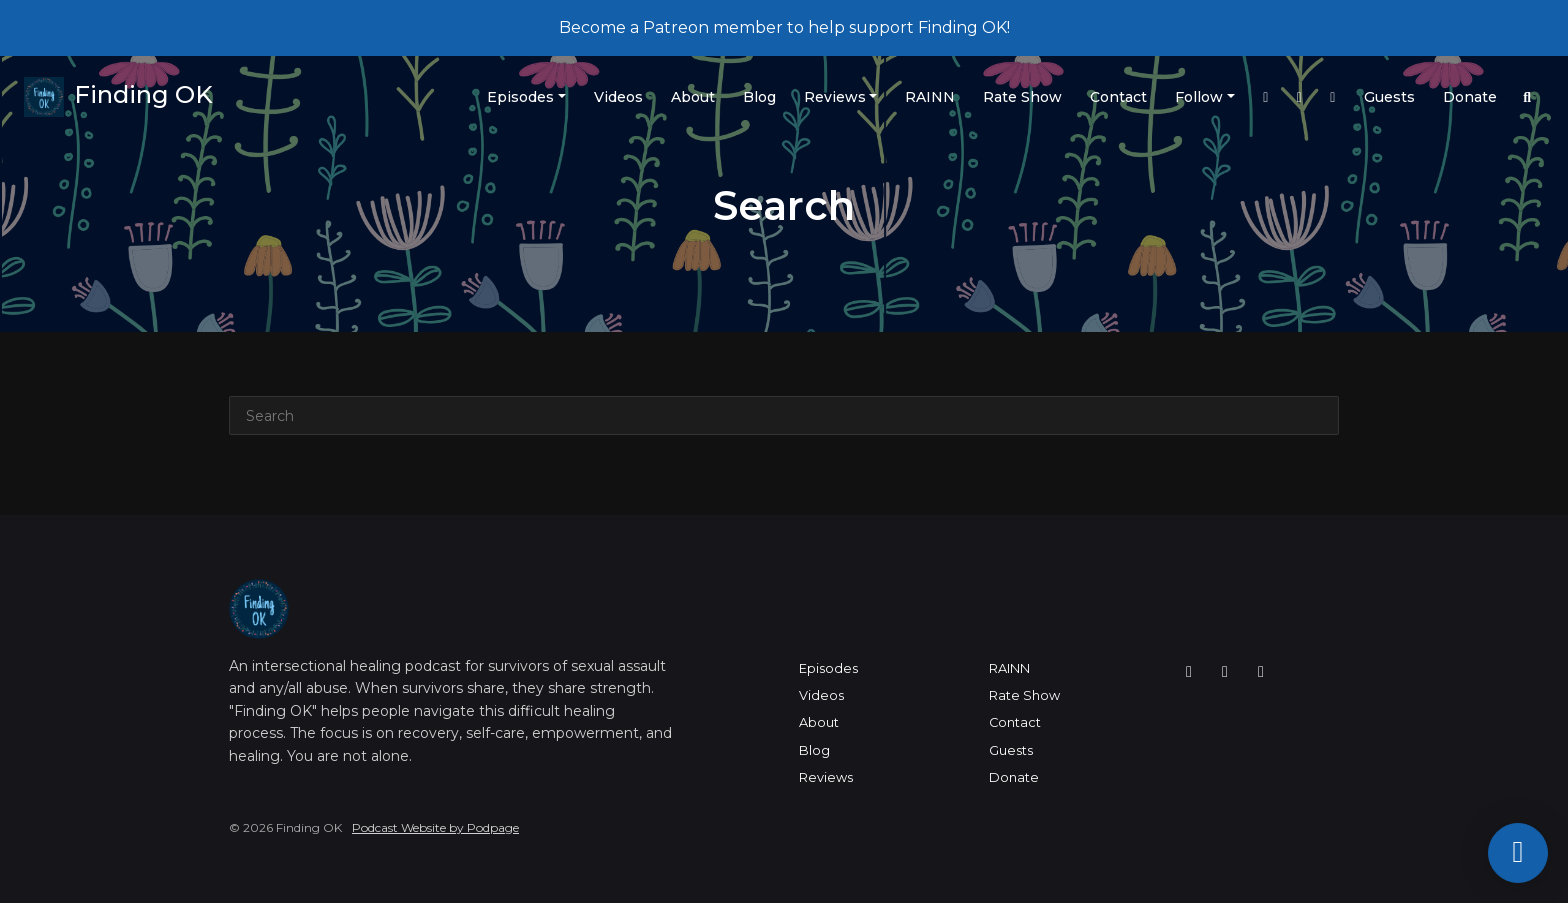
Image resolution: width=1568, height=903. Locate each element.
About (693, 97)
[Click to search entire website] (1528, 97)
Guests (1389, 97)
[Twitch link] (1300, 97)
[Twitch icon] (1225, 672)
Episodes (520, 97)
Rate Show (1022, 97)
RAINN (930, 97)
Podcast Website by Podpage (435, 827)
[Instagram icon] (1189, 672)
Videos (618, 97)
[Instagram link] (1266, 97)
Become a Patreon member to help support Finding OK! (784, 27)
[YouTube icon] (1261, 672)
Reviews (835, 97)
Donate (1470, 97)
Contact (1118, 97)
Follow (1199, 97)
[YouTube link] (1333, 97)
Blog (759, 97)
